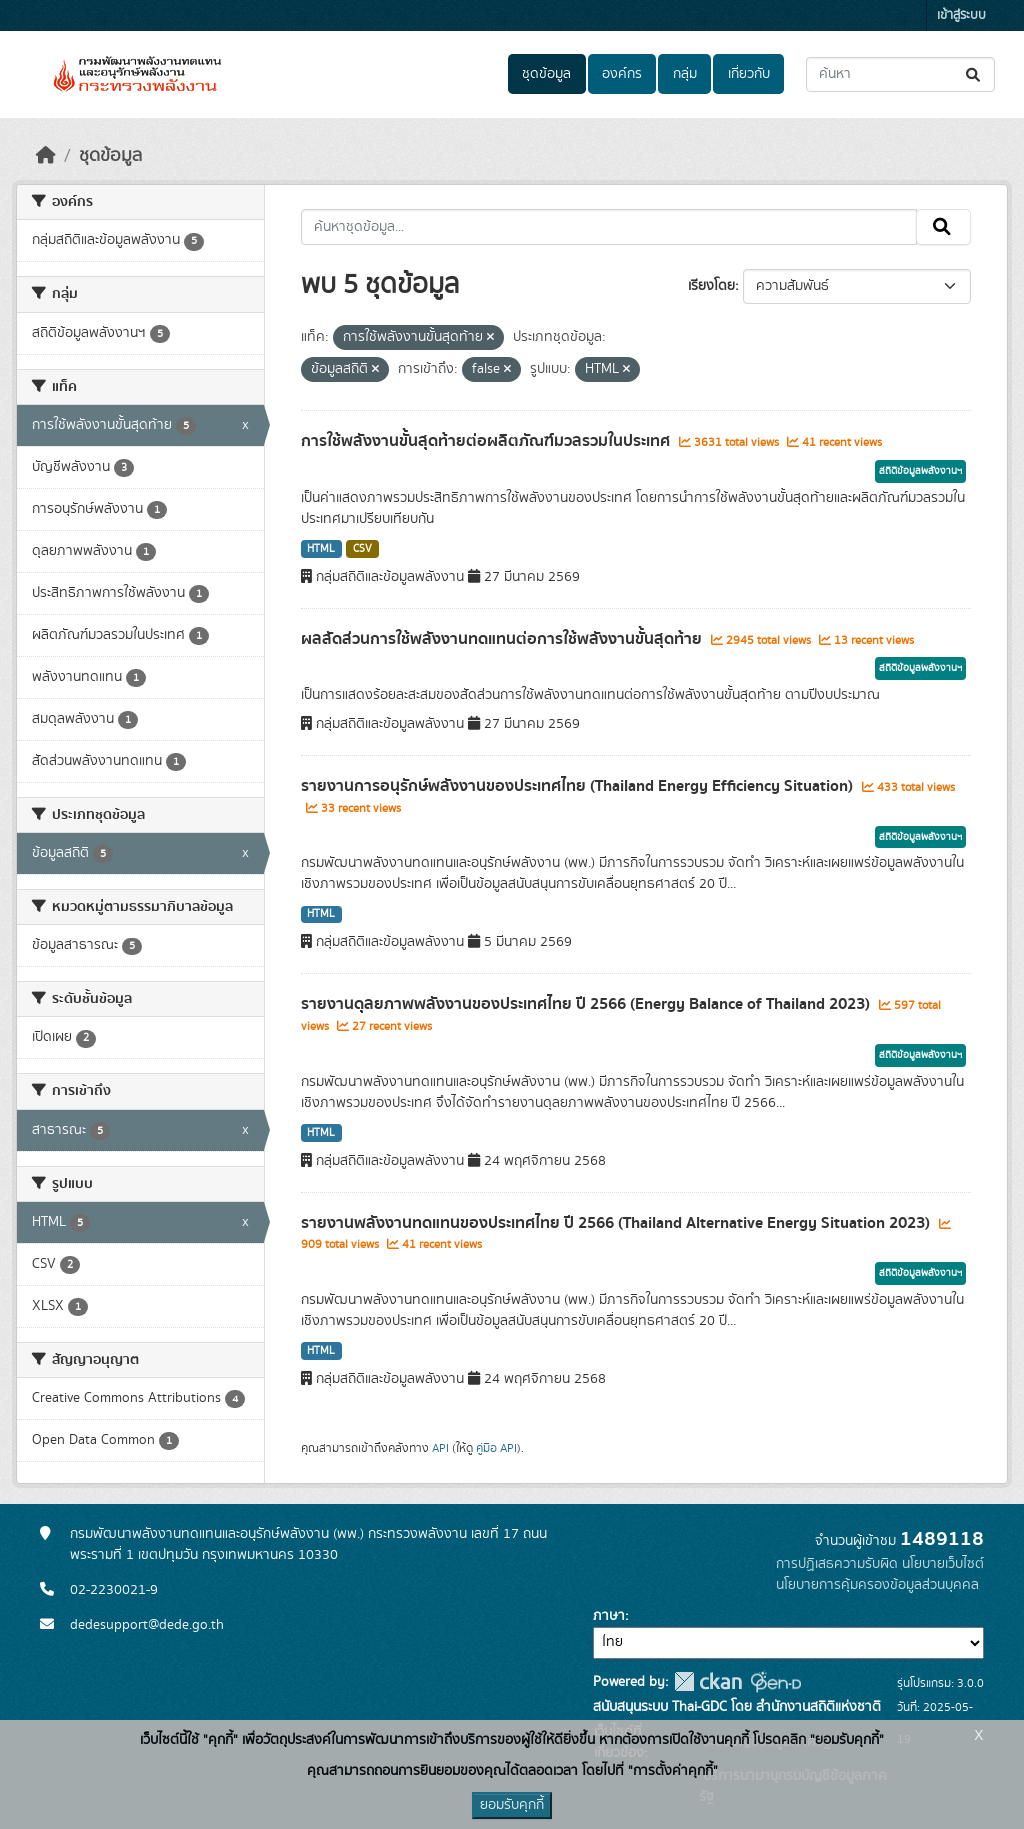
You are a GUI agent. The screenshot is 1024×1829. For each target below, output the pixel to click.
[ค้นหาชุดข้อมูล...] (900, 74)
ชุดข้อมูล (546, 74)
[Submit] (974, 74)
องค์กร (622, 74)
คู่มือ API (496, 1448)
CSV (362, 549)
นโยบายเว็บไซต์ (943, 1564)
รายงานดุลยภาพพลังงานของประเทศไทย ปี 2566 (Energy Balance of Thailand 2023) (587, 1004)
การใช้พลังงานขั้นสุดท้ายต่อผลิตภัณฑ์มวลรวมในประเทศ (487, 441)
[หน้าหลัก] (46, 156)
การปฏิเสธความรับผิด (837, 1564)
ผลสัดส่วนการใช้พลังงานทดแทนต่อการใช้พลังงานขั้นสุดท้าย (503, 639)
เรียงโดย (711, 286)
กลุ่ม (685, 74)
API (440, 1448)
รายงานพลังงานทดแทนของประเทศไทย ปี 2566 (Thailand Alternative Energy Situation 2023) (617, 1223)
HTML (321, 549)
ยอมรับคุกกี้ (512, 1805)
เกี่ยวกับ (749, 74)
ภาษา (609, 1616)
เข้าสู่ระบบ (961, 15)
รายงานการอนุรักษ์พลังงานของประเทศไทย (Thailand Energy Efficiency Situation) (579, 786)
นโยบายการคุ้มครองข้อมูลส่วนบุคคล (877, 1585)
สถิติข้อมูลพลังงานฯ (920, 471)
